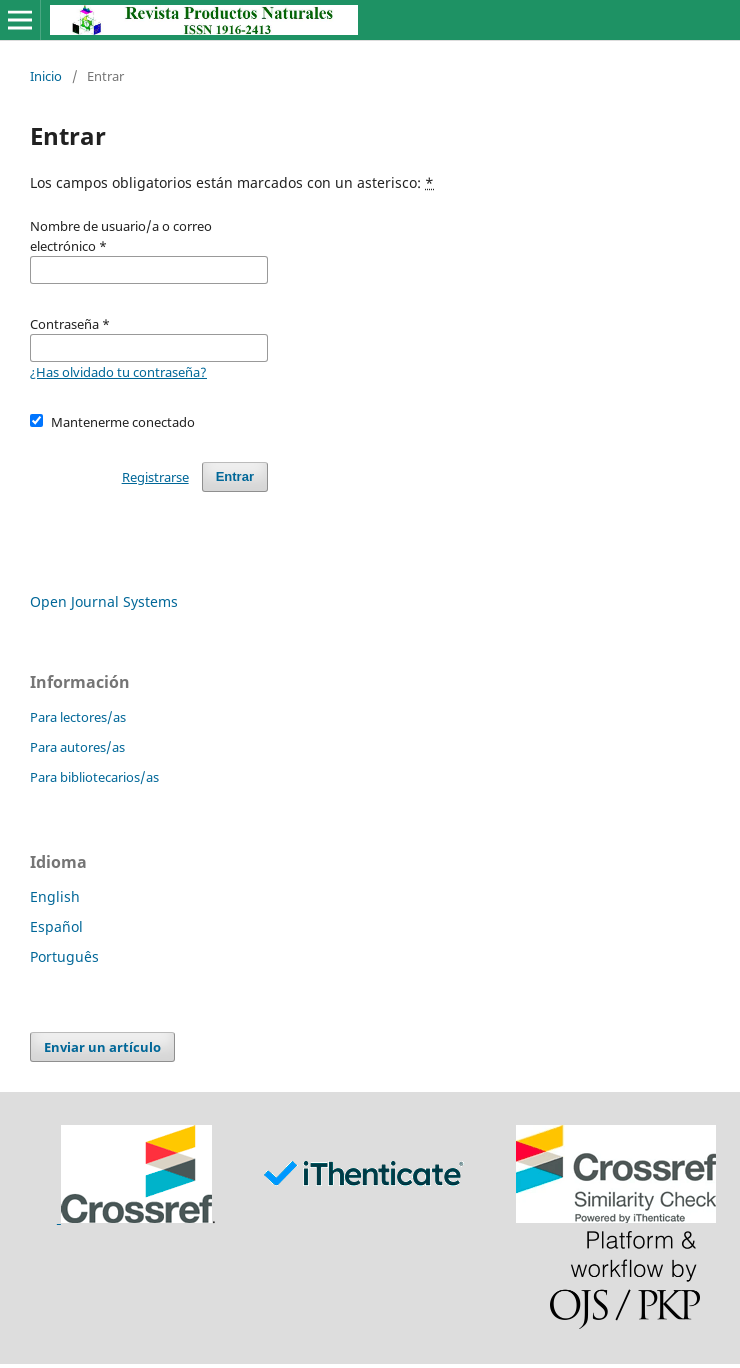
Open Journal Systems (104, 601)
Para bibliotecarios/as (94, 777)
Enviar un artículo (102, 1047)
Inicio (46, 76)
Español (56, 926)
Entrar (235, 476)
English (55, 896)
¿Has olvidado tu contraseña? (118, 372)
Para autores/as (77, 747)
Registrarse (155, 477)
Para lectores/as (78, 717)
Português (64, 956)
